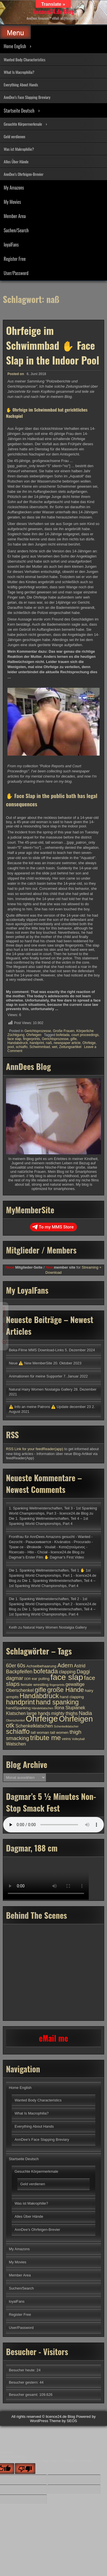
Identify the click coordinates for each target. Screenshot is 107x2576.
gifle (73, 1039)
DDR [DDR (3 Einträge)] (27, 1678)
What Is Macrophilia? (19, 72)
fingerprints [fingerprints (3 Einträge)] (57, 1684)
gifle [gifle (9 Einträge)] (40, 1689)
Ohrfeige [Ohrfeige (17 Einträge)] (42, 1718)
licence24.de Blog (53, 11)
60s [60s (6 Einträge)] (21, 1666)
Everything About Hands (21, 85)
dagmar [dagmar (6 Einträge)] (14, 1678)
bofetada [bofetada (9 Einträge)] (45, 1671)
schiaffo (21, 1047)
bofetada (63, 1035)
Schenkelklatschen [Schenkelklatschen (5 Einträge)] (34, 1726)
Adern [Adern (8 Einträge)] (65, 1665)
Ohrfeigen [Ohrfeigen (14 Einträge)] (76, 1718)
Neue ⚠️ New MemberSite (30, 1363)
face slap (14, 1039)
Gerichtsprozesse (37, 1031)
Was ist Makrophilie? (19, 149)
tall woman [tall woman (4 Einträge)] (40, 1732)
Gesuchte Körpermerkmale (23, 124)
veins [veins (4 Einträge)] (66, 1739)
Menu (15, 32)
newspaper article (67, 1043)
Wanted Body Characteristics (24, 59)
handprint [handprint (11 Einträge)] (20, 1702)
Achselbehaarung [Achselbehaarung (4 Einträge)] (41, 1666)
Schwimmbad (39, 1047)
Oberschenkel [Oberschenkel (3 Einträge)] (15, 1720)
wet (54, 1047)
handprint (37, 1043)
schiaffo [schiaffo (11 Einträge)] (18, 1731)
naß (49, 1043)
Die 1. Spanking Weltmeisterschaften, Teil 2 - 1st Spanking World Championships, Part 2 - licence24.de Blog (52, 1604)
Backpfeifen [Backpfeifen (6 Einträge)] (19, 1671)
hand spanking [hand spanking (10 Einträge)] (57, 1702)
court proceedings (84, 1035)
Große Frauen (63, 1031)
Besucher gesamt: (24, 2394)
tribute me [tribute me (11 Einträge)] (45, 1737)
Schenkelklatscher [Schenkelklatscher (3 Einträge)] (66, 1726)
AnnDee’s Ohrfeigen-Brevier (23, 174)
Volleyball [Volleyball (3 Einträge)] (78, 1739)
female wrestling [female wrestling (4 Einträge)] (35, 1684)
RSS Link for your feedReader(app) (35, 1449)
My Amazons (14, 187)
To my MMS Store (53, 1227)
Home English (15, 46)
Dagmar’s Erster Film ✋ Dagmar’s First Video (46, 1557)
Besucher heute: (23, 2370)
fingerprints (31, 1039)
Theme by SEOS (63, 2421)
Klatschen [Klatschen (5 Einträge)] (16, 1713)
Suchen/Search (16, 230)
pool (10, 1047)
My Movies (12, 201)
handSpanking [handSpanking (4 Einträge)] (18, 1708)
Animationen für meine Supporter (35, 1376)
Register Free (15, 258)
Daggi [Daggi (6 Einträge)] (83, 1671)
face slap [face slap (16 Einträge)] (67, 1677)
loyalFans (11, 244)
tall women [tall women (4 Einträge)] (59, 1732)
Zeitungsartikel (70, 1047)
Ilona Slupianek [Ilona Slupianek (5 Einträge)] (69, 1707)
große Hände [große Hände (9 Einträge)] (65, 1689)
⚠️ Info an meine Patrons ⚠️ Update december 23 (50, 1407)
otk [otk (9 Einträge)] (10, 1725)
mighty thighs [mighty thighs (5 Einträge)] (64, 1713)
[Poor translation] (25, 2468)
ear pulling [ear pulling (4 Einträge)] (40, 1678)
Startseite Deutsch (19, 110)
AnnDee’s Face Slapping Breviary (27, 97)
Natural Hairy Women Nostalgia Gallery (40, 1389)
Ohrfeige (89, 1043)
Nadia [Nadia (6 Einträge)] (85, 1713)
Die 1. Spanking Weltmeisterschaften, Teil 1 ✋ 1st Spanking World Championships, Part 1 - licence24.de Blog (52, 1575)
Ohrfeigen (33, 1035)
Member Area (15, 216)
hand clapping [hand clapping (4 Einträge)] (72, 1697)
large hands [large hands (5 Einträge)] (38, 1713)
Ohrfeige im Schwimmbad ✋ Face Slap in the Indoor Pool (52, 345)
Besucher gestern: (24, 2382)
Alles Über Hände (16, 161)
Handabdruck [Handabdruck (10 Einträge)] (39, 1696)
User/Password (16, 273)
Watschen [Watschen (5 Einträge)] (16, 1743)
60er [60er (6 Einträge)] (11, 1666)
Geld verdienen (14, 136)
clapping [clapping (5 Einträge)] (67, 1671)
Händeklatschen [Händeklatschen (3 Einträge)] (42, 1708)
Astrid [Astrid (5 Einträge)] (79, 1665)
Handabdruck (17, 1043)
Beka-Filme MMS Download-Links (36, 1350)
